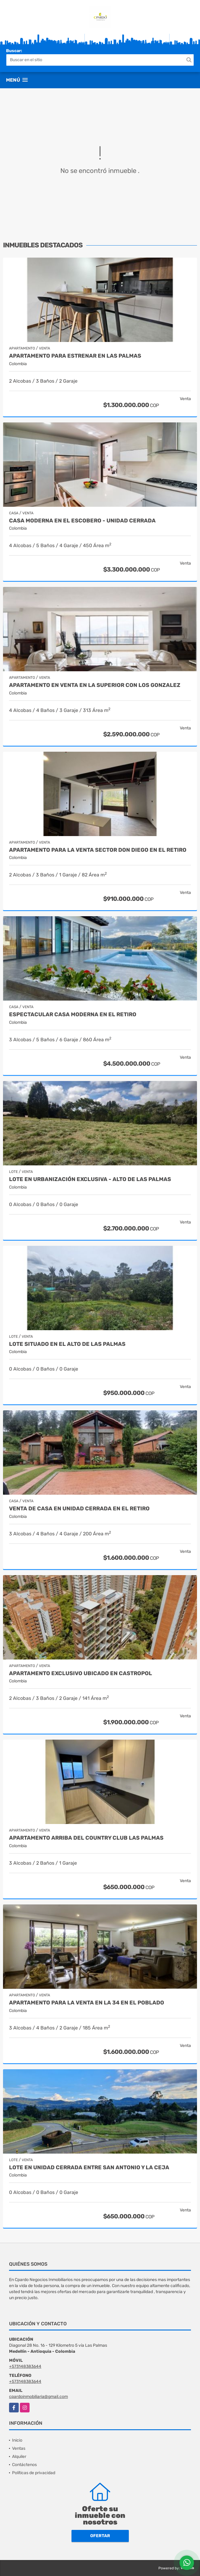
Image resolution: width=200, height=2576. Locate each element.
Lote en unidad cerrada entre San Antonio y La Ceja (89, 2167)
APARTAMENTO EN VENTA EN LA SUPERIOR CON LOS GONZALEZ (94, 685)
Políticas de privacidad (33, 2472)
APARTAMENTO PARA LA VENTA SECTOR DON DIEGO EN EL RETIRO (97, 850)
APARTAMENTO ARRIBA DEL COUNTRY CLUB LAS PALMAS (86, 1838)
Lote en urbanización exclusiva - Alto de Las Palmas (90, 1179)
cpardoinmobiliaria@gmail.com (38, 2396)
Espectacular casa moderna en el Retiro (72, 1014)
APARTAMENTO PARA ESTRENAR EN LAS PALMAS (75, 356)
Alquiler (19, 2456)
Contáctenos (24, 2464)
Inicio (17, 2440)
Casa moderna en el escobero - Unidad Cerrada (82, 521)
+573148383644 (25, 2366)
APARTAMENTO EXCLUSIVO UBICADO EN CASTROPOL (80, 1673)
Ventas (18, 2448)
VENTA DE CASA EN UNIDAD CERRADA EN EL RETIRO (79, 1509)
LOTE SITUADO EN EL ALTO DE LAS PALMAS (67, 1344)
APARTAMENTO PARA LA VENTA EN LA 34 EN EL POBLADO (86, 2003)
